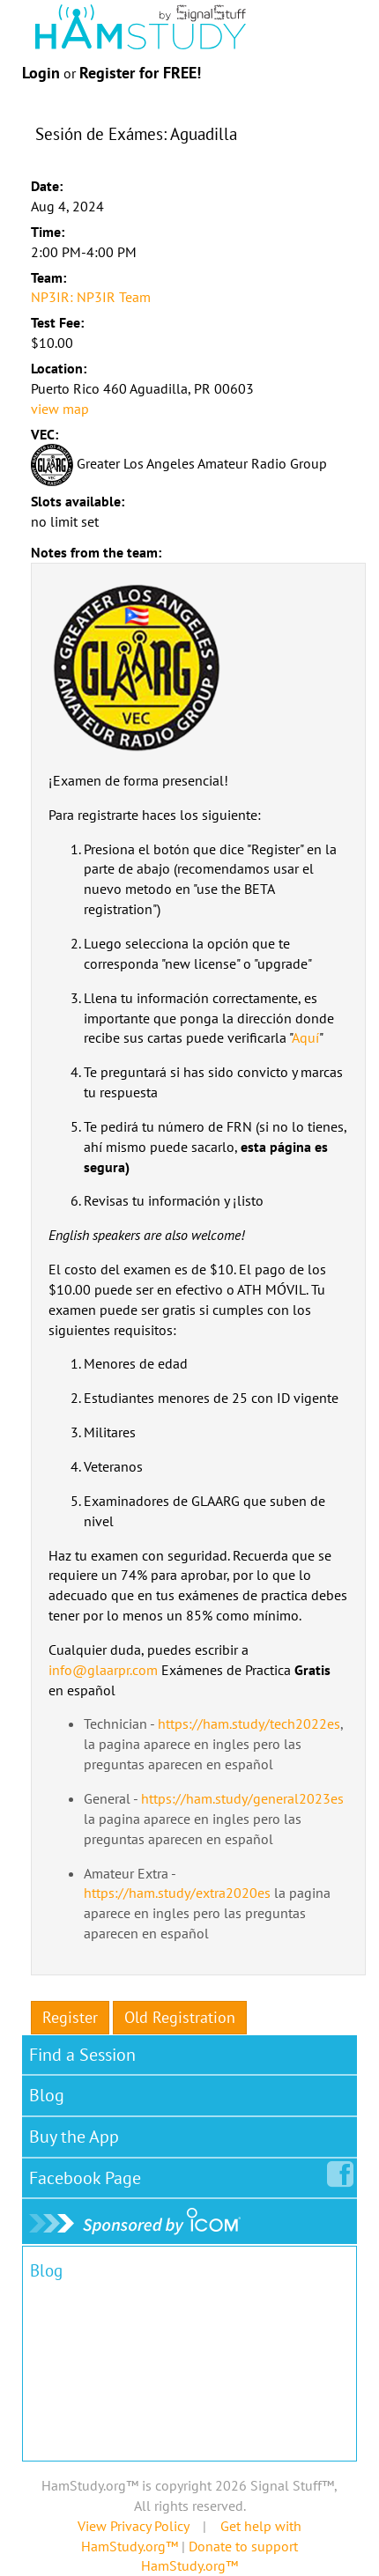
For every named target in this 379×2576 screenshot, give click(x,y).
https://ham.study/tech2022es (249, 1723)
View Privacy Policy (133, 2526)
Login (41, 73)
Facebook (88, 2174)
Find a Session (82, 2054)
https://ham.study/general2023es (242, 1798)
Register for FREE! (140, 73)
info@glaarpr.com (103, 1670)
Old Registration (179, 2017)
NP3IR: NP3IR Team (91, 297)
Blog (46, 2095)
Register (70, 2017)
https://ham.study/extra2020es (177, 1892)
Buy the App (74, 2136)
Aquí (305, 1037)
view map (60, 408)
